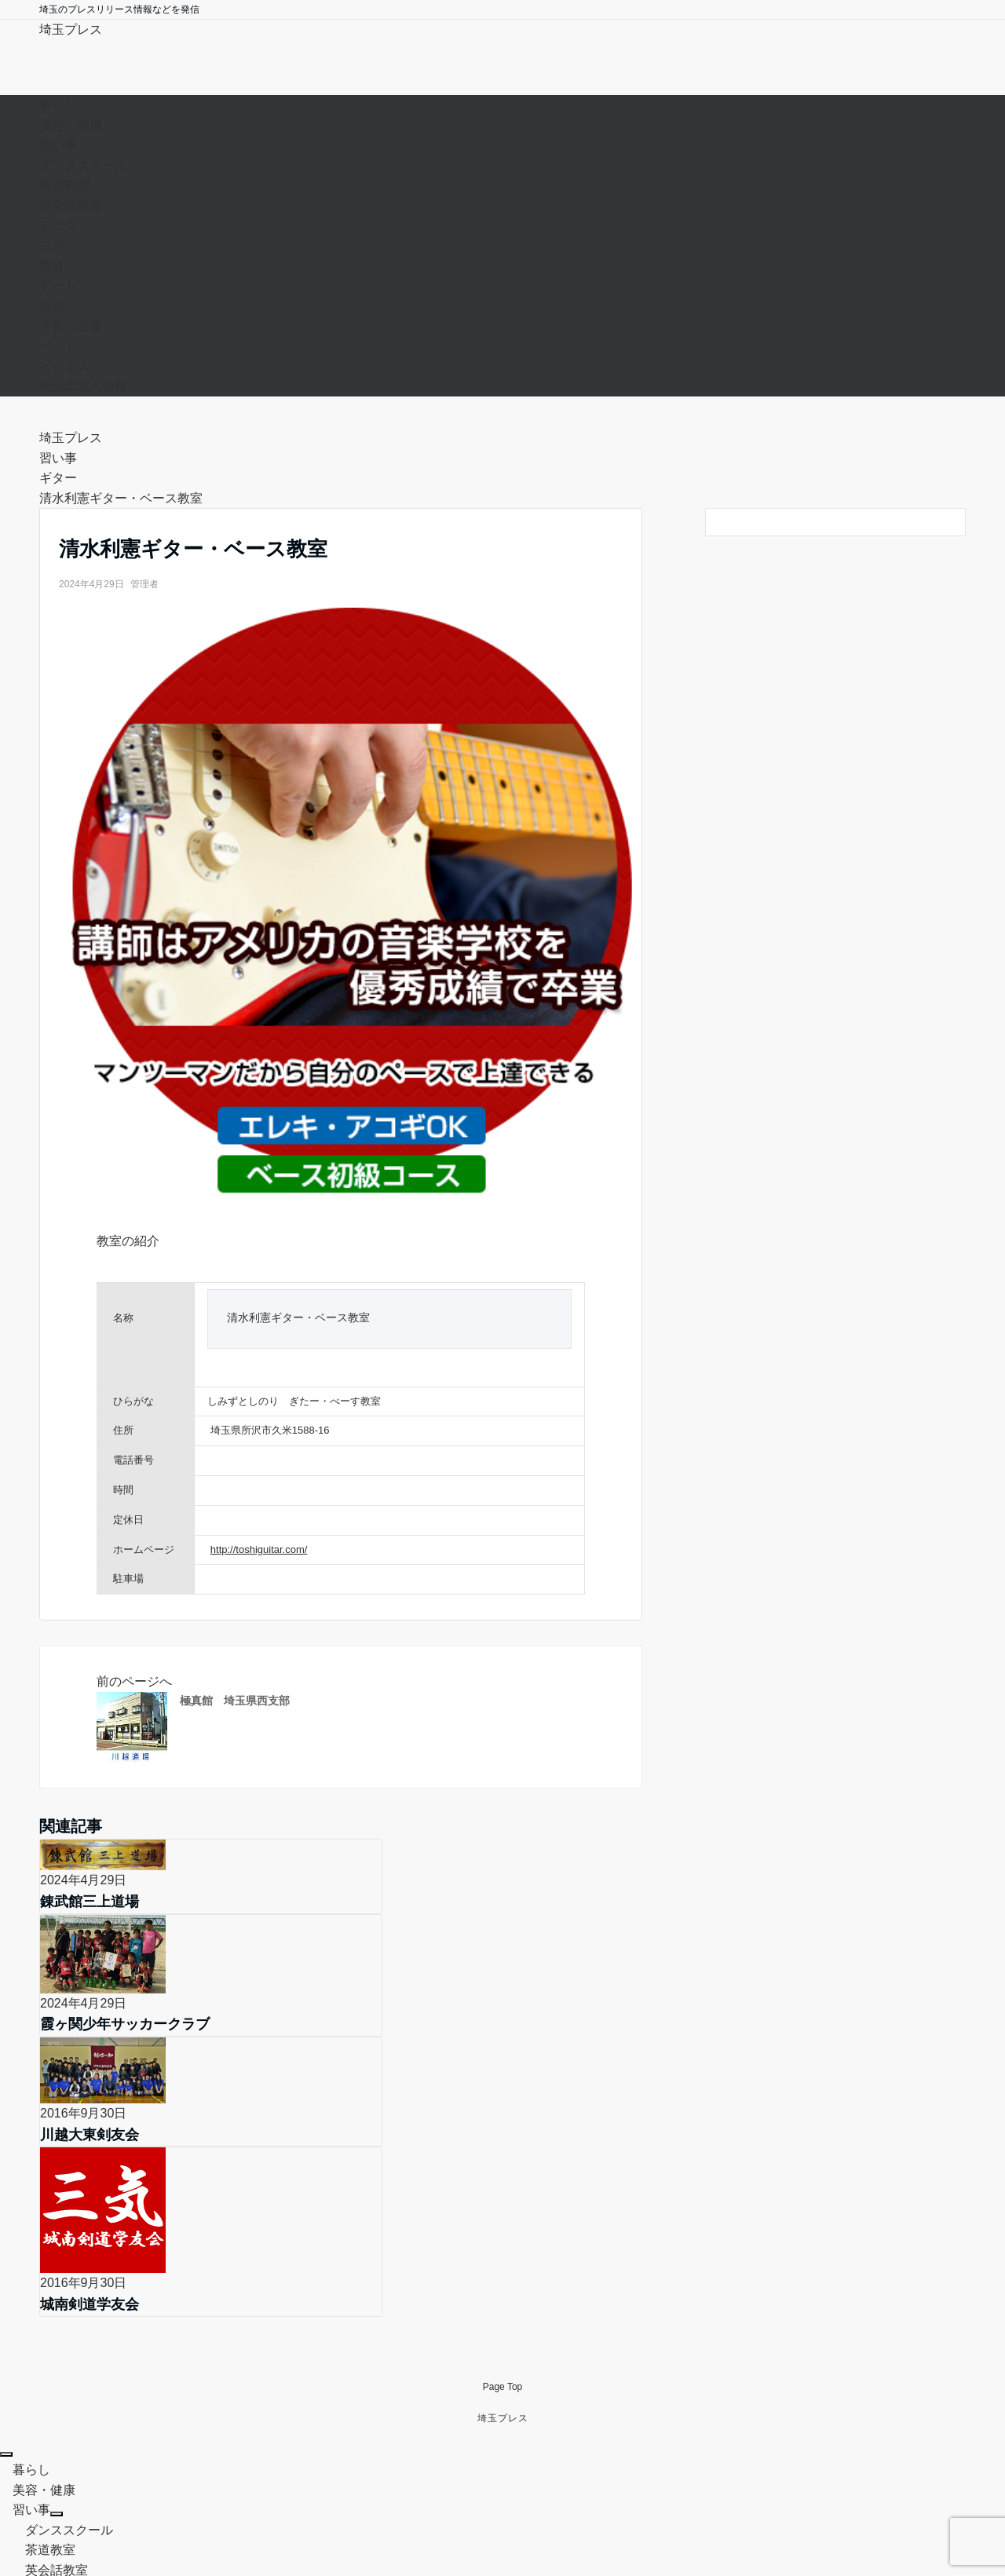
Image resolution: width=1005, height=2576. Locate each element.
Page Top (503, 2201)
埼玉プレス (70, 29)
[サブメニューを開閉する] (56, 2328)
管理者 (144, 584)
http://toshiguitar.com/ (259, 1549)
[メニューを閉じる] (6, 2269)
